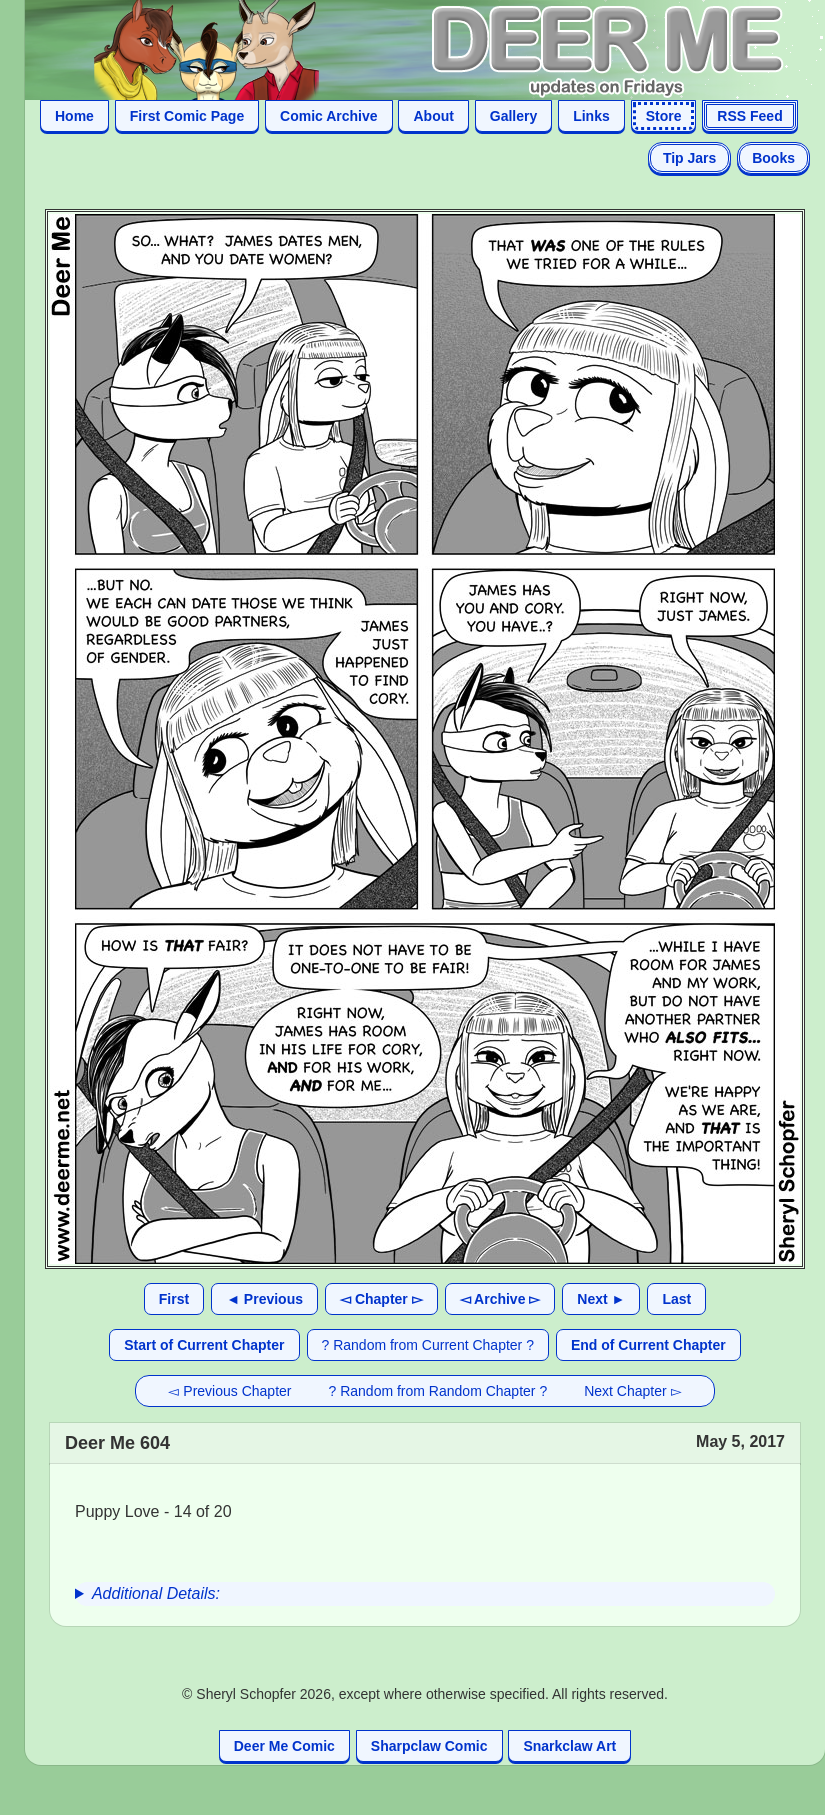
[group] (425, 1594)
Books (773, 158)
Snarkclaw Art (569, 1746)
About (433, 116)
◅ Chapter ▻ (381, 1299)
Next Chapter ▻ (632, 1391)
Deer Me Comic (284, 1746)
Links (591, 116)
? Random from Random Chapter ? (438, 1391)
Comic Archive (329, 116)
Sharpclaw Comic (429, 1746)
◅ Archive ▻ (500, 1299)
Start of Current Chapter (204, 1345)
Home (74, 116)
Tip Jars (689, 158)
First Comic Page (187, 116)
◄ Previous (264, 1299)
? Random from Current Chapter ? (428, 1345)
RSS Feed (749, 116)
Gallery (513, 116)
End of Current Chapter (648, 1345)
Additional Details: (156, 1593)
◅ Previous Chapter (229, 1391)
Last (676, 1299)
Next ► (601, 1299)
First (174, 1299)
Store (664, 116)
